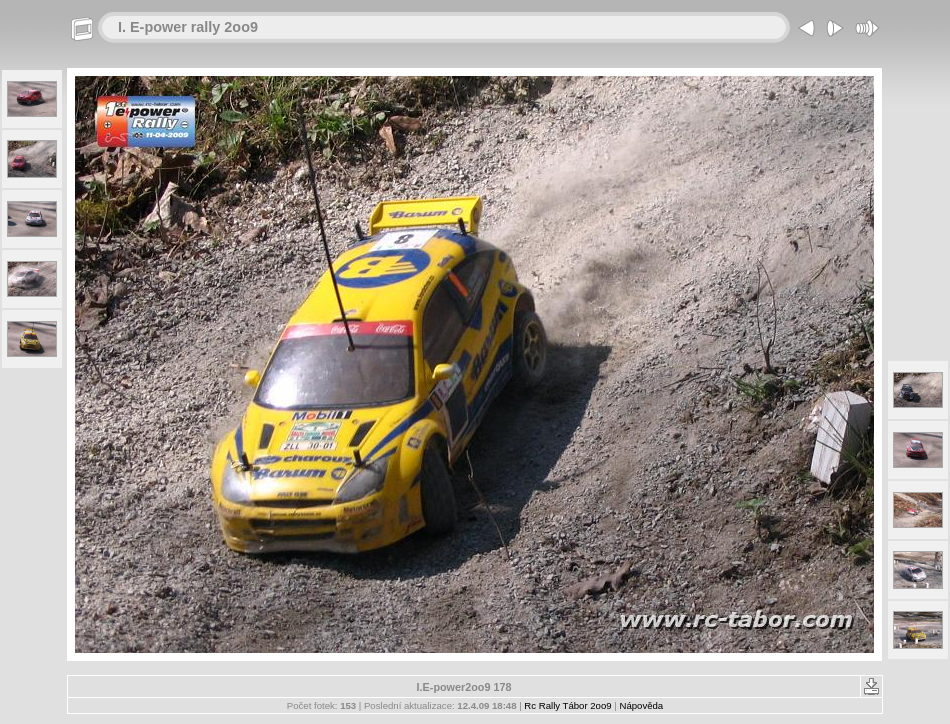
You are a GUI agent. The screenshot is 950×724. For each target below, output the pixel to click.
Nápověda (641, 705)
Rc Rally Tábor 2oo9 (567, 705)
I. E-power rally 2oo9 (188, 27)
